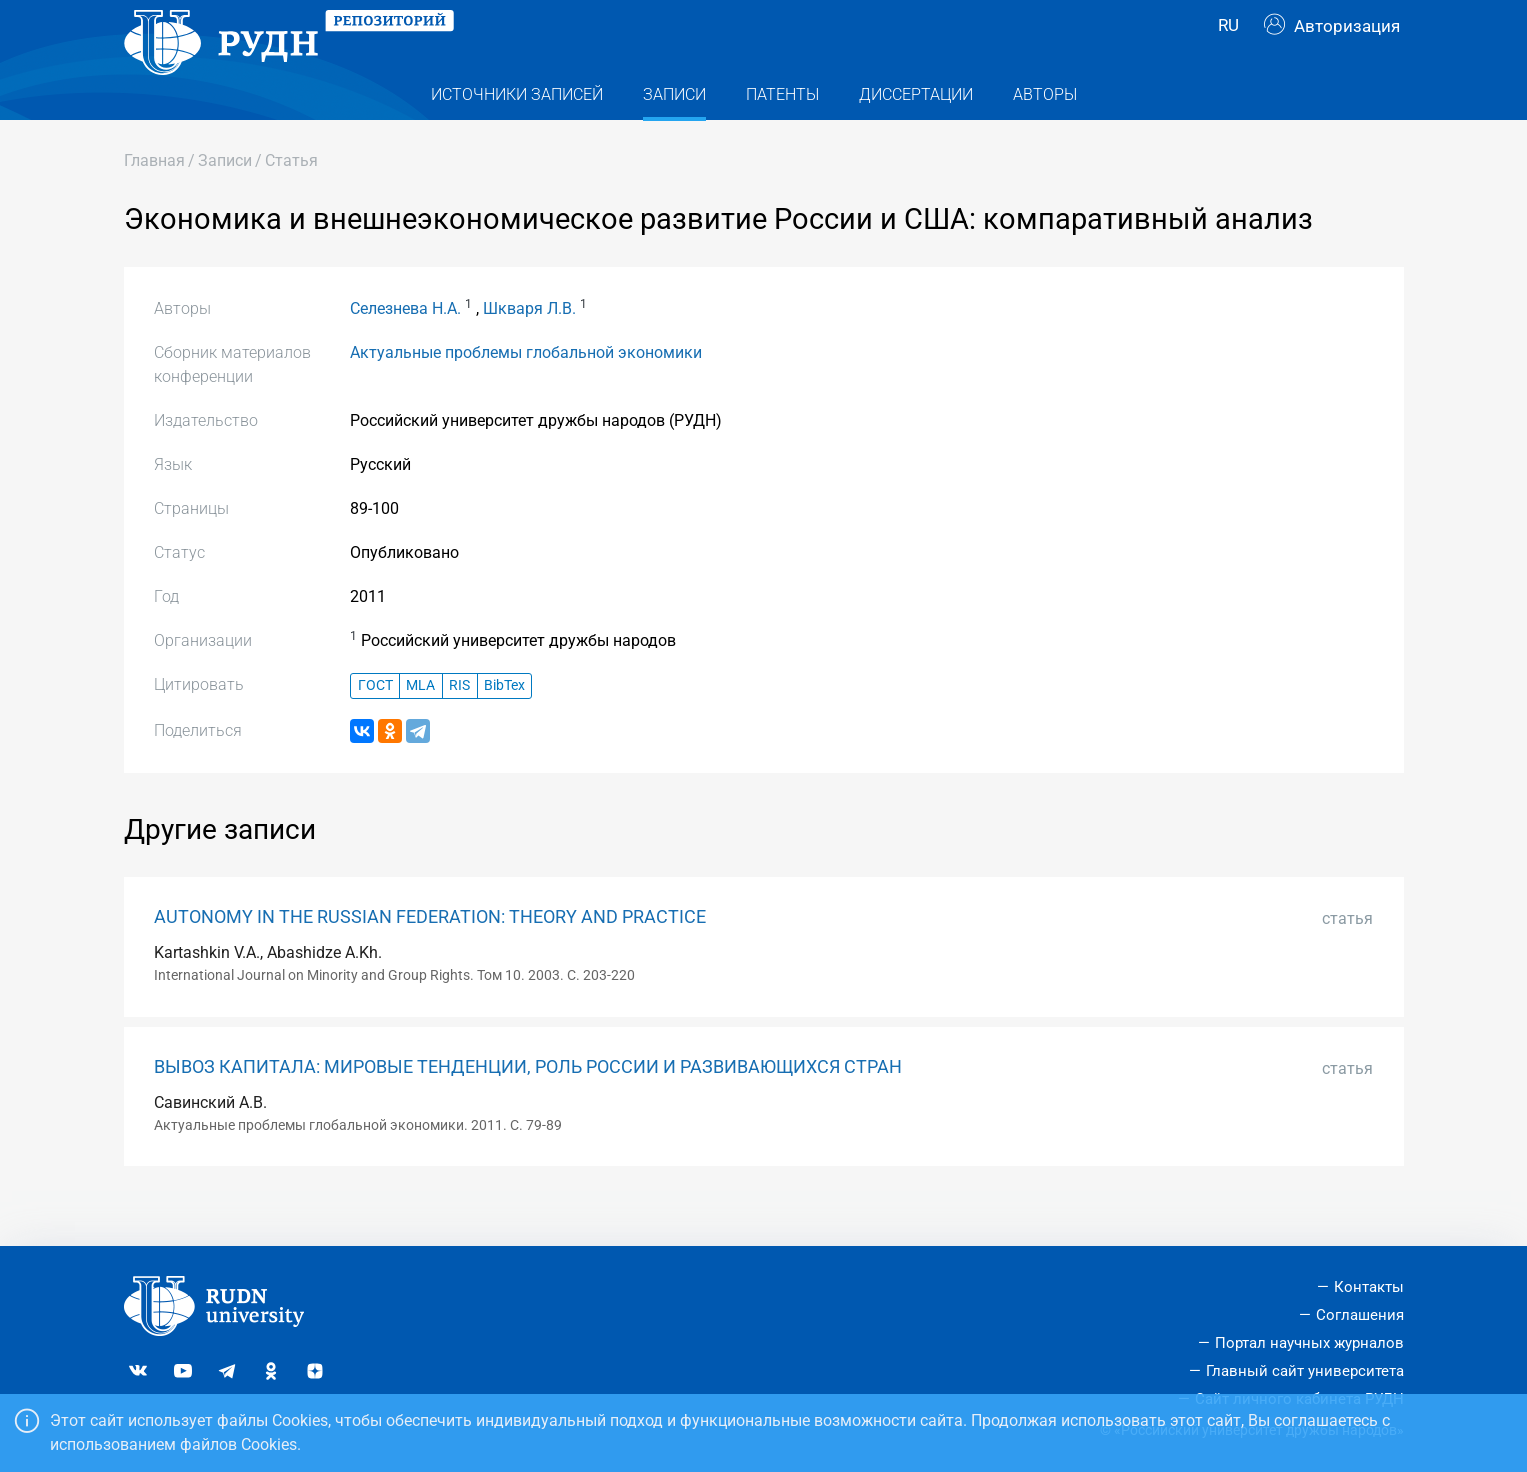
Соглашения (1360, 1315)
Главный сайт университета (1305, 1371)
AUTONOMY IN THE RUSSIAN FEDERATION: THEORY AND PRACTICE (430, 957)
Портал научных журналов (1309, 1343)
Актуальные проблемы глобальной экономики (526, 392)
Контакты (1369, 1287)
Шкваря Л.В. (529, 348)
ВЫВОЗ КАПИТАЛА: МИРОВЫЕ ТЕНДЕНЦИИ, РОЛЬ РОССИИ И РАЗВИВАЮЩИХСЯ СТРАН (528, 1107)
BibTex (504, 725)
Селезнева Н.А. (405, 348)
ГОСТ (375, 725)
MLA (420, 725)
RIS (459, 725)
